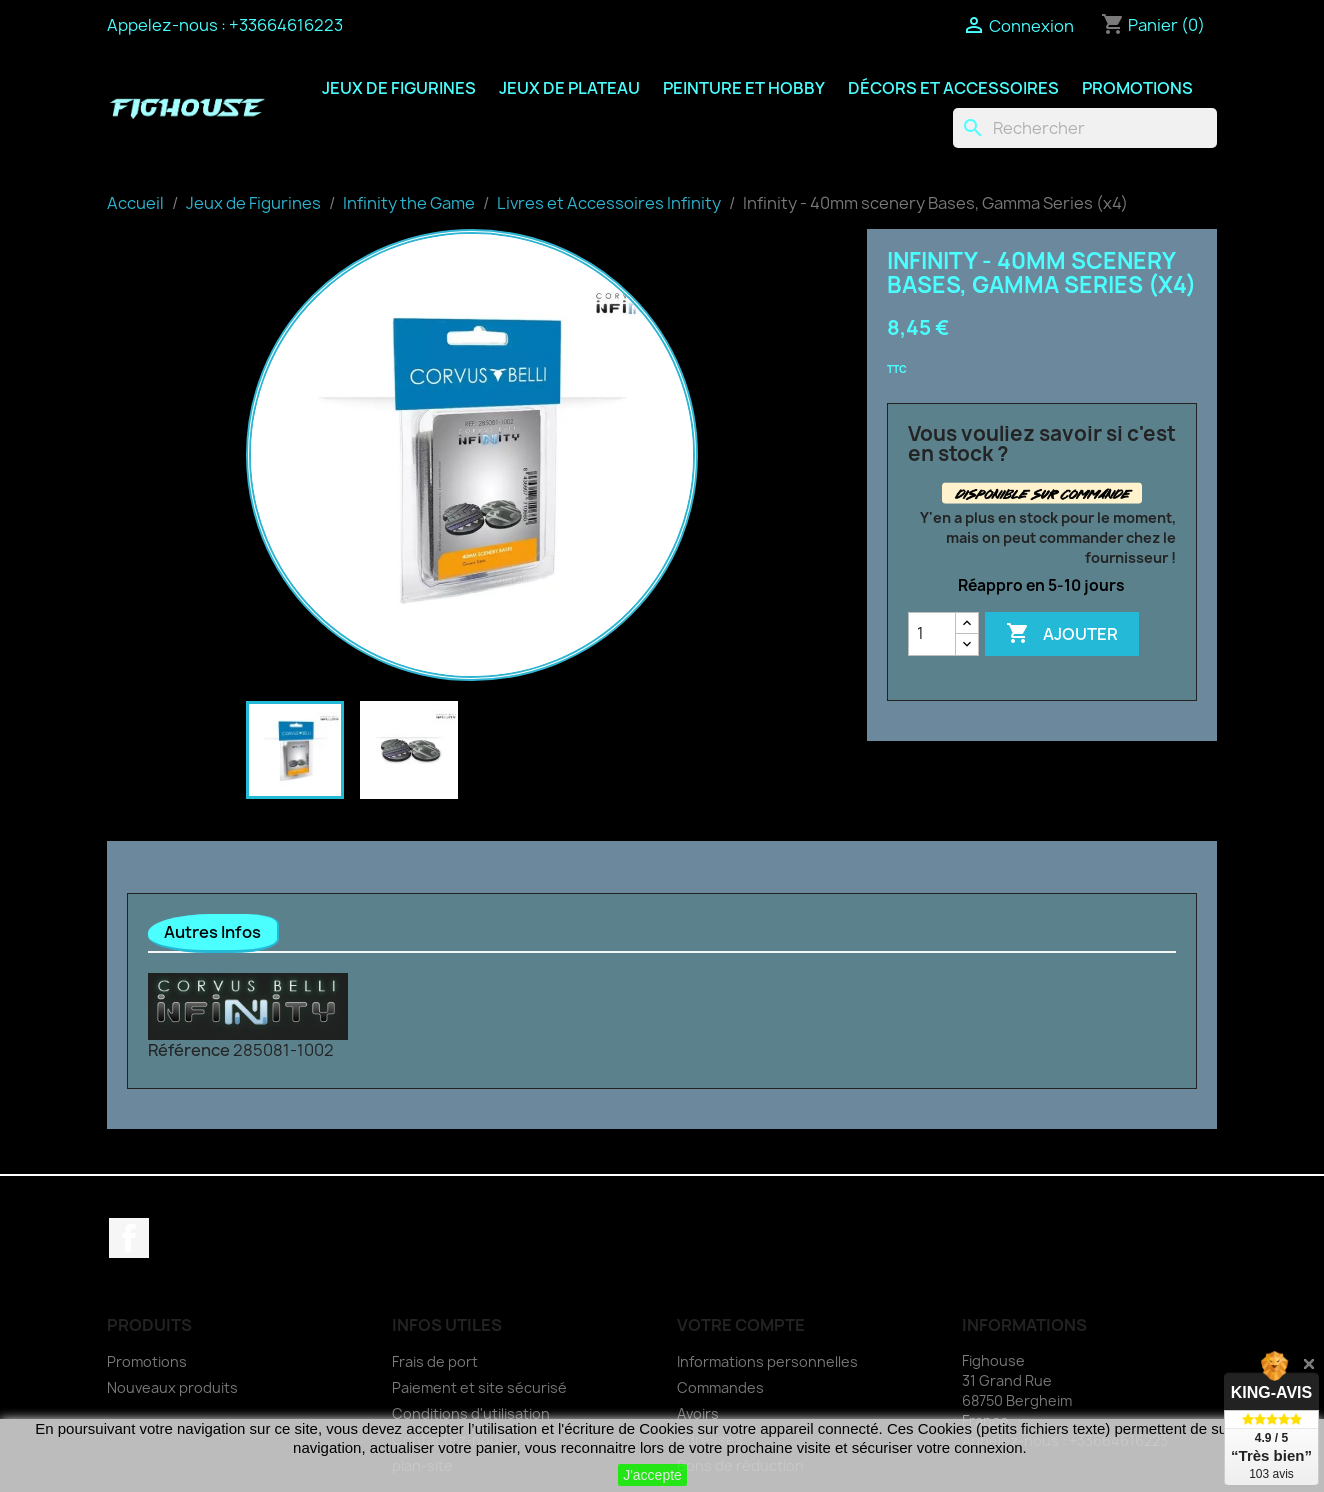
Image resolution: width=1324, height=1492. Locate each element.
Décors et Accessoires (953, 88)
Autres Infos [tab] (212, 932)
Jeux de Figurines (399, 88)
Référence (189, 1050)
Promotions (1137, 88)
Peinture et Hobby (744, 88)
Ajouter (1062, 634)
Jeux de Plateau (569, 88)
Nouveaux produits (172, 1387)
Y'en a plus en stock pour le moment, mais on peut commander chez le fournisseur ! (1048, 537)
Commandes (720, 1387)
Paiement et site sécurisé (479, 1387)
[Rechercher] (1085, 128)
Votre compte (741, 1325)
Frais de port (435, 1361)
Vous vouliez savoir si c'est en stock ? (1042, 444)
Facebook (129, 1238)
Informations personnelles (767, 1361)
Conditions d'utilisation (471, 1413)
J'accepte (652, 1475)
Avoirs (698, 1413)
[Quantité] (932, 634)
